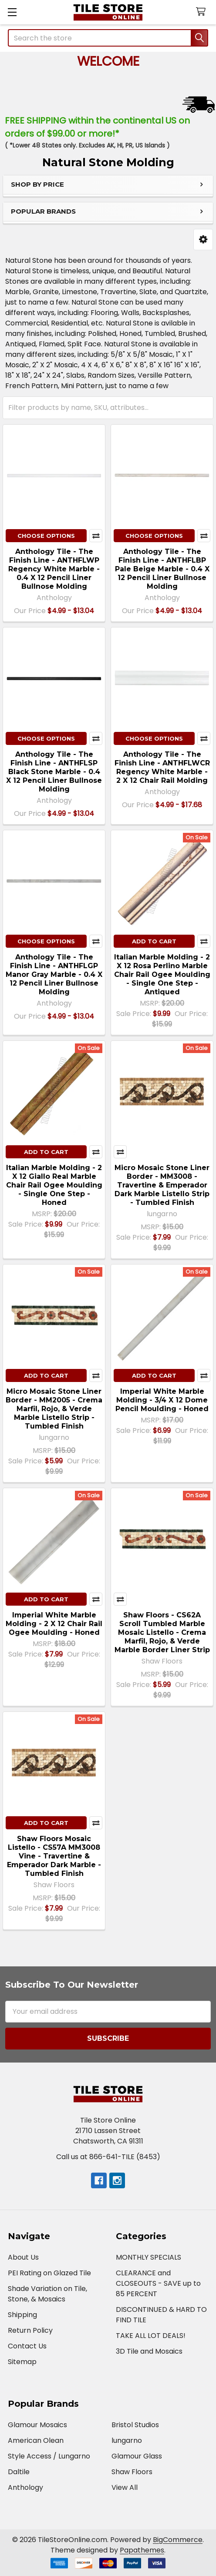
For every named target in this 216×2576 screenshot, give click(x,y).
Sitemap (22, 2362)
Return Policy (30, 2330)
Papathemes (142, 2550)
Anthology (25, 2487)
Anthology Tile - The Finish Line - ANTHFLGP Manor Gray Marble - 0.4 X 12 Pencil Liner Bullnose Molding (54, 974)
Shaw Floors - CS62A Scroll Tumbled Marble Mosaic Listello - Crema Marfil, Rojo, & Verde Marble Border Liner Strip (162, 1632)
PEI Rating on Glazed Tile (49, 2273)
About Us (23, 2257)
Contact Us (27, 2346)
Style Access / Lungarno (49, 2456)
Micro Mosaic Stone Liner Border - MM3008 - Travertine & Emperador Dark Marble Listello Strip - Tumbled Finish (162, 1185)
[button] (203, 239)
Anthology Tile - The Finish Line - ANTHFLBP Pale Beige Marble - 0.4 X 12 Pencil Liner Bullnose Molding (162, 568)
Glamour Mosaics (37, 2425)
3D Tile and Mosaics (149, 2351)
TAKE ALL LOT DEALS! (151, 2336)
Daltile (19, 2472)
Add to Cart (154, 941)
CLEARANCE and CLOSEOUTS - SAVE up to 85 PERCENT (158, 2283)
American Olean (36, 2440)
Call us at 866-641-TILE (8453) (108, 2157)
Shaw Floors (131, 2472)
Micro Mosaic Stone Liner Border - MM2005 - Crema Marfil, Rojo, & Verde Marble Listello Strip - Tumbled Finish (54, 1408)
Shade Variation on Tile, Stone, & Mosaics (47, 2294)
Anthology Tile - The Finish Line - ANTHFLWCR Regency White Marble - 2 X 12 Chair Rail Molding (162, 767)
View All (124, 2487)
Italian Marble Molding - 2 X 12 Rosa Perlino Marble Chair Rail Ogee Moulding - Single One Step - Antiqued (162, 974)
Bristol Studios (135, 2425)
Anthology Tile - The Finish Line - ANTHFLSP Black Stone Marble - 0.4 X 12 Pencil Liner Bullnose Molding (54, 771)
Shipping (22, 2315)
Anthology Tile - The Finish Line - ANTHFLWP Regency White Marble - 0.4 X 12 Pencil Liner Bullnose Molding (54, 568)
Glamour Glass (136, 2456)
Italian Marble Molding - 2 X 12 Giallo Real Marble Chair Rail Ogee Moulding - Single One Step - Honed (54, 1185)
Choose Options (46, 535)
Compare (95, 535)
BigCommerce (177, 2540)
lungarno (126, 2440)
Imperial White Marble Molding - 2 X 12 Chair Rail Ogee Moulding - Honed (54, 1624)
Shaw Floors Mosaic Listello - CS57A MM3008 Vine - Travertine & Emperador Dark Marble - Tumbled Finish (54, 1856)
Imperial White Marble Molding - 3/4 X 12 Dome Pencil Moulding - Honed (162, 1400)
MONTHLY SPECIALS (148, 2257)
